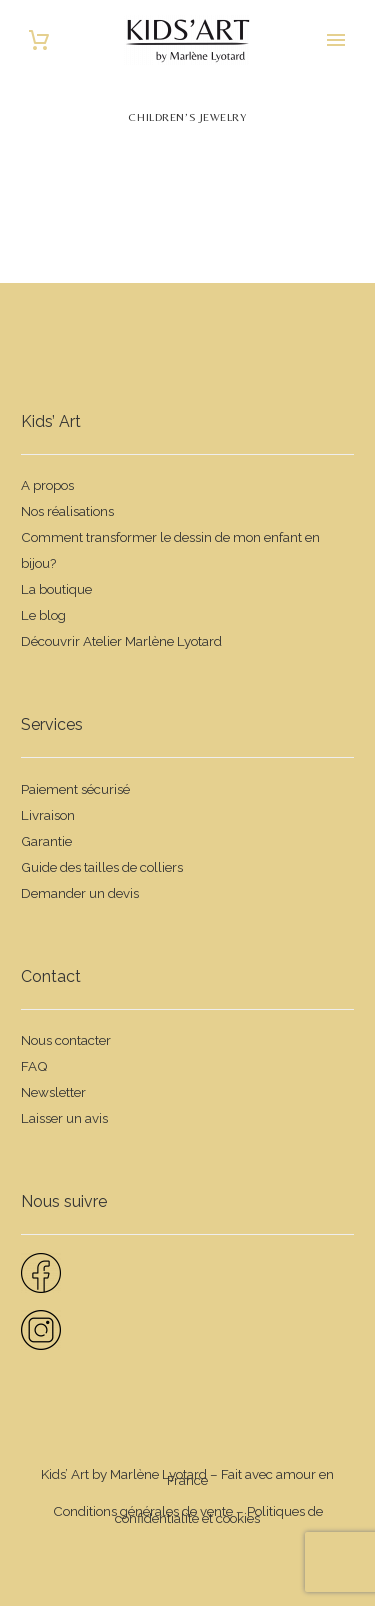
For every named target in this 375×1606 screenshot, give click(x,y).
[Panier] (39, 40)
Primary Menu (336, 40)
